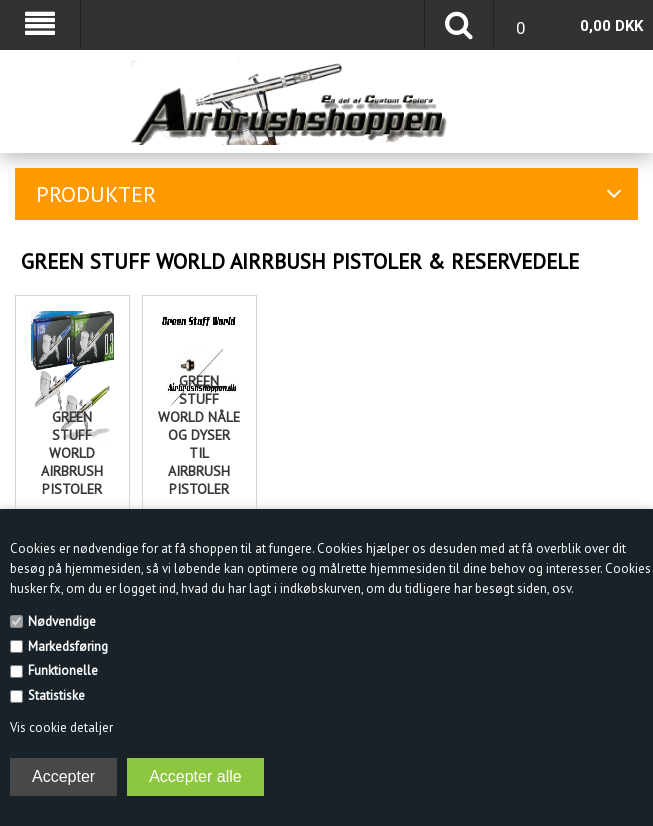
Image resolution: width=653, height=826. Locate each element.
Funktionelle (63, 670)
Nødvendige (62, 621)
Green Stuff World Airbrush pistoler (72, 453)
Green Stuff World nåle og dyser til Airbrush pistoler (199, 435)
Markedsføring (68, 646)
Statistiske (56, 695)
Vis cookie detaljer (61, 727)
